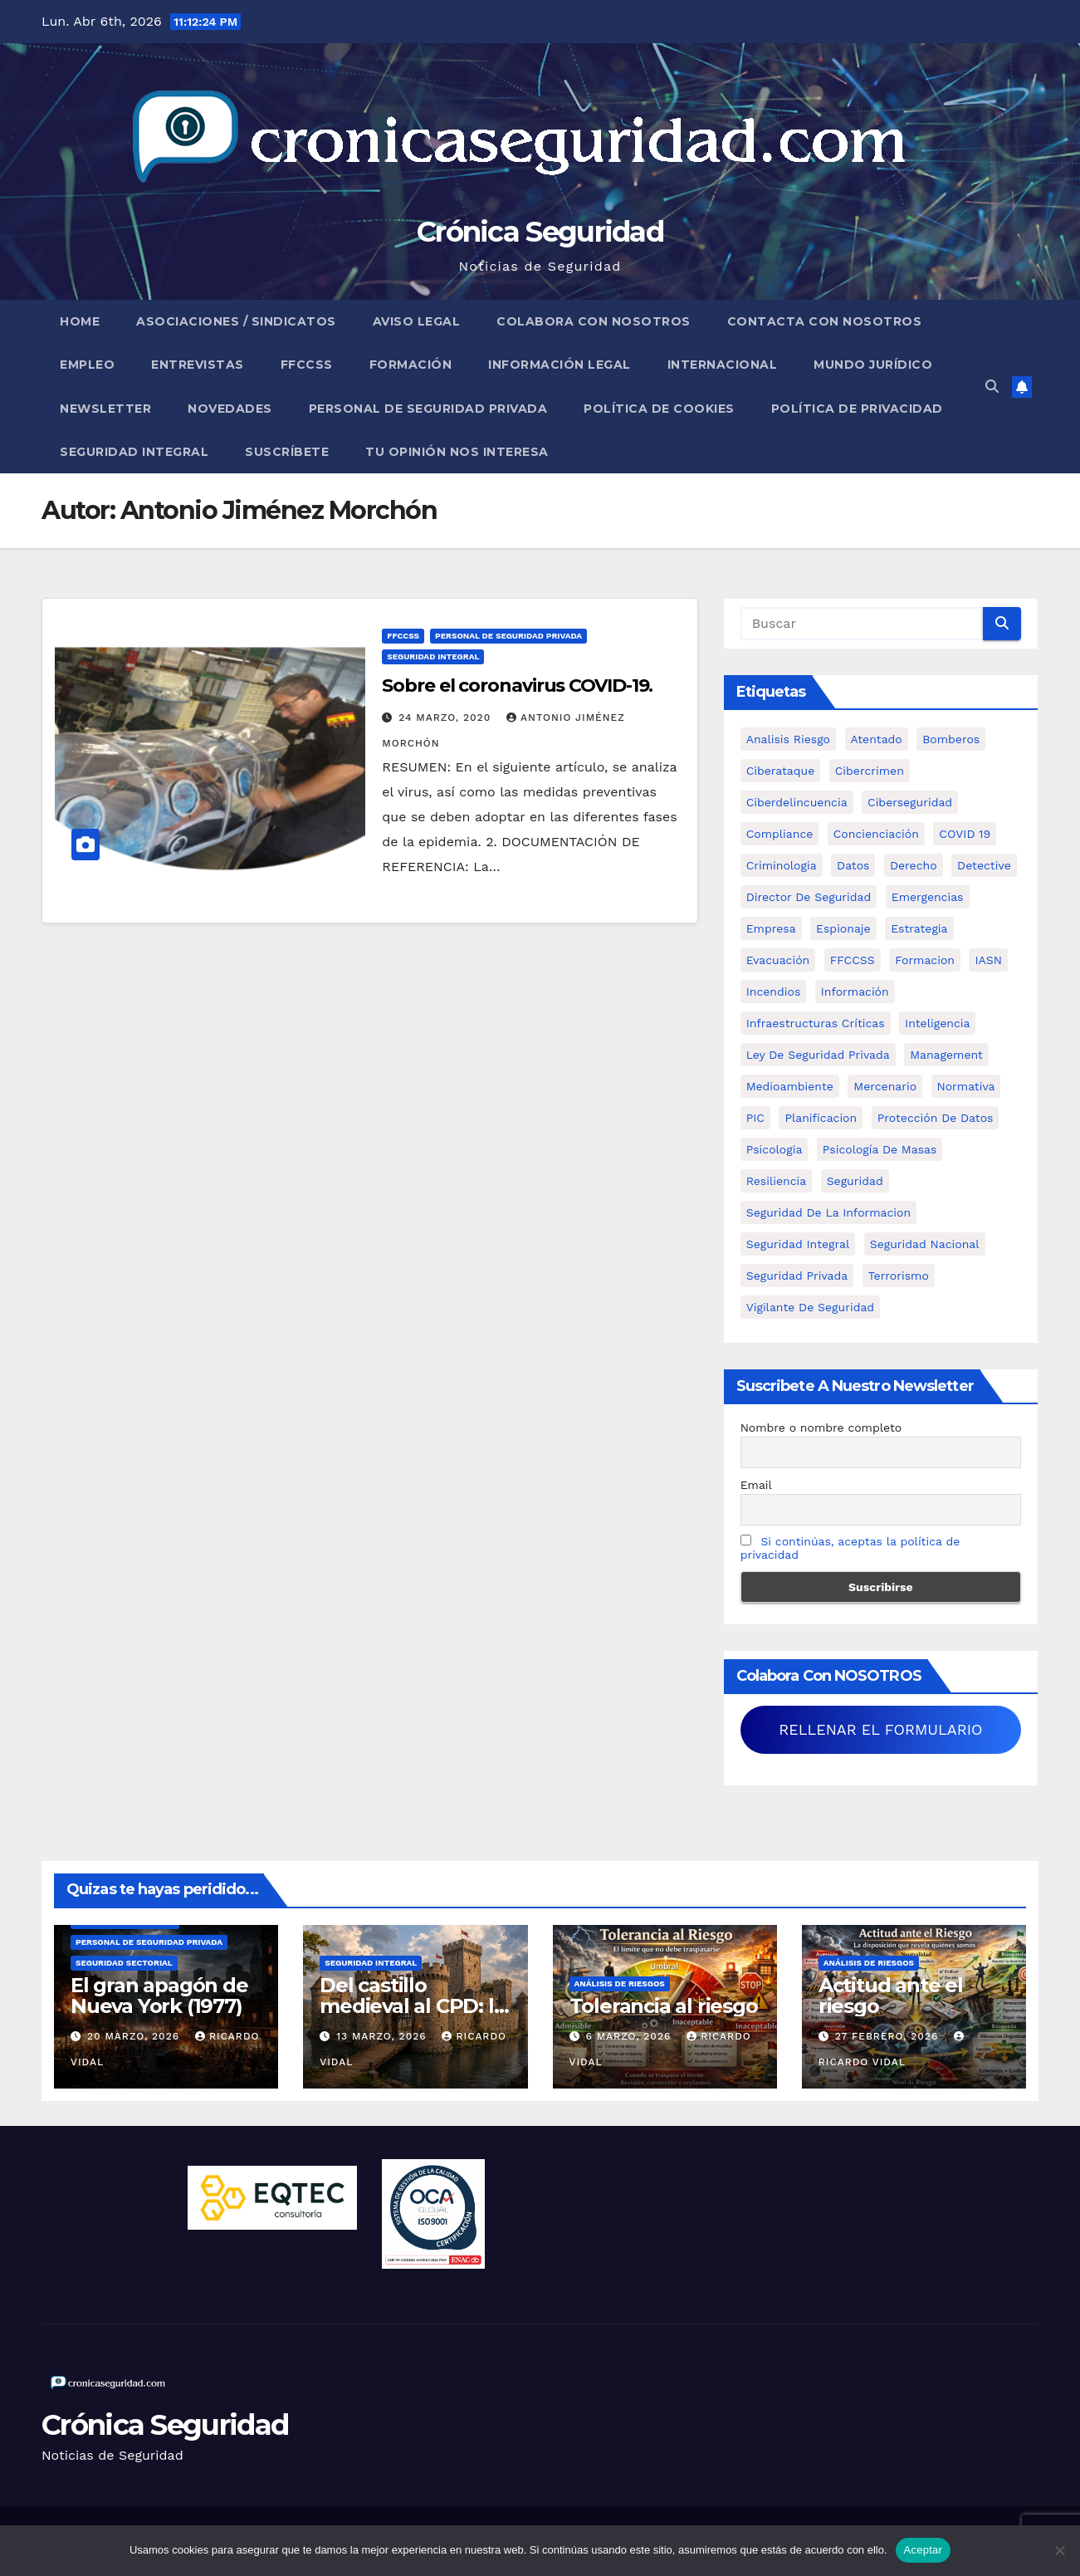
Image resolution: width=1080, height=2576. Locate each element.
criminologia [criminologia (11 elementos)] (781, 865)
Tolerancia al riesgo (663, 2006)
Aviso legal (417, 321)
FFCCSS (307, 364)
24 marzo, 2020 (446, 717)
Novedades (230, 408)
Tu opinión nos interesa (457, 451)
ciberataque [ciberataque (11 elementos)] (780, 770)
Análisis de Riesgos (619, 1983)
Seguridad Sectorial (124, 1962)
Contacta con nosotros (824, 321)
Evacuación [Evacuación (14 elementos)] (778, 960)
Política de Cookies (659, 408)
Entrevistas (197, 364)
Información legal (559, 364)
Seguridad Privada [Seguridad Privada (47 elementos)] (797, 1275)
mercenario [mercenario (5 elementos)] (884, 1086)
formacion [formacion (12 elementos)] (925, 960)
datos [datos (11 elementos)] (853, 865)
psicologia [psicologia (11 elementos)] (774, 1149)
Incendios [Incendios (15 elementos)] (773, 991)
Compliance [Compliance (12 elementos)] (780, 833)
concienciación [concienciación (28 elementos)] (876, 833)
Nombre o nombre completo (821, 1427)
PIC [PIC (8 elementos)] (755, 1117)
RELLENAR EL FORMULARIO (880, 1729)
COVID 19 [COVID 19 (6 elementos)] (964, 833)
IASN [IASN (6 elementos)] (988, 960)
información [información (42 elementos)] (855, 991)
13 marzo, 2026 (383, 2036)
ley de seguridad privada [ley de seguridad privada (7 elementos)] (818, 1054)
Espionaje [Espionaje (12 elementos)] (843, 928)
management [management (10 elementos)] (946, 1054)
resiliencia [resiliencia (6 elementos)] (776, 1181)
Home (80, 321)
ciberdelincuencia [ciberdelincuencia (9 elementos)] (797, 802)
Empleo (87, 364)
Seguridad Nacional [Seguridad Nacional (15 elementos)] (925, 1244)
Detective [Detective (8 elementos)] (984, 865)
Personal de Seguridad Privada (428, 408)
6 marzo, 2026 (630, 2036)
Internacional (722, 364)
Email (756, 1484)
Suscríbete (287, 451)
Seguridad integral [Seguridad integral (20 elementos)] (798, 1244)
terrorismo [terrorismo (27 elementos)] (898, 1275)
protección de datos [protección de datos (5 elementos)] (935, 1117)
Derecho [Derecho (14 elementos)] (913, 865)
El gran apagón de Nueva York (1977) (159, 1995)
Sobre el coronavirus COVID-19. (517, 685)
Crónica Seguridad (540, 231)
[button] (992, 386)
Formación (410, 364)
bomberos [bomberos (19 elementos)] (951, 739)
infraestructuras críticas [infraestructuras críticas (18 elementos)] (815, 1023)
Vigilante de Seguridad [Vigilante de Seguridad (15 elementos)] (810, 1307)
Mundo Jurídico (873, 364)
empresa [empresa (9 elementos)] (771, 928)
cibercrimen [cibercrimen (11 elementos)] (869, 770)
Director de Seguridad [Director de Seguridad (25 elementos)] (809, 897)
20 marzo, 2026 (135, 2036)
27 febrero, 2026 (888, 2036)
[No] (1059, 2550)
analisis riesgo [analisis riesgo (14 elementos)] (788, 739)
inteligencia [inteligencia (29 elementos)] (937, 1023)
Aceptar (923, 2550)
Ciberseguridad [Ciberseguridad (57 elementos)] (909, 802)
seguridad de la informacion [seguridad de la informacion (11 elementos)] (828, 1212)
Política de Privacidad (857, 408)
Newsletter (105, 408)
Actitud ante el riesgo (891, 1995)
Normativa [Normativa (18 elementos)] (966, 1086)
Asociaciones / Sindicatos (236, 321)
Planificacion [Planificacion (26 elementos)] (820, 1117)
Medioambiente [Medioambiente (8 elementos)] (789, 1086)
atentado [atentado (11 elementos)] (876, 739)
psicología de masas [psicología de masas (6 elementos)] (880, 1149)
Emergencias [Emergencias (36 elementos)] (928, 897)
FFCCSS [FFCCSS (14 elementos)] (852, 960)
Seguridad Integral (134, 451)
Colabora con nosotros (593, 321)
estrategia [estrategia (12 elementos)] (919, 928)
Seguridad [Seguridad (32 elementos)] (855, 1181)
